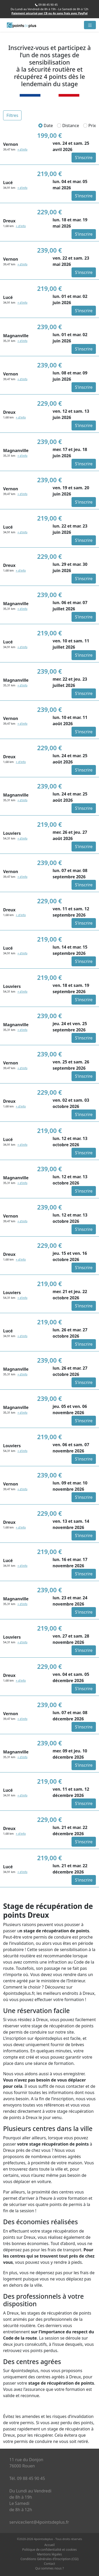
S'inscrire (84, 157)
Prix (89, 125)
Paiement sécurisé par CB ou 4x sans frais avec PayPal (49, 13)
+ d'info (22, 149)
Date (45, 125)
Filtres (12, 115)
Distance (68, 125)
